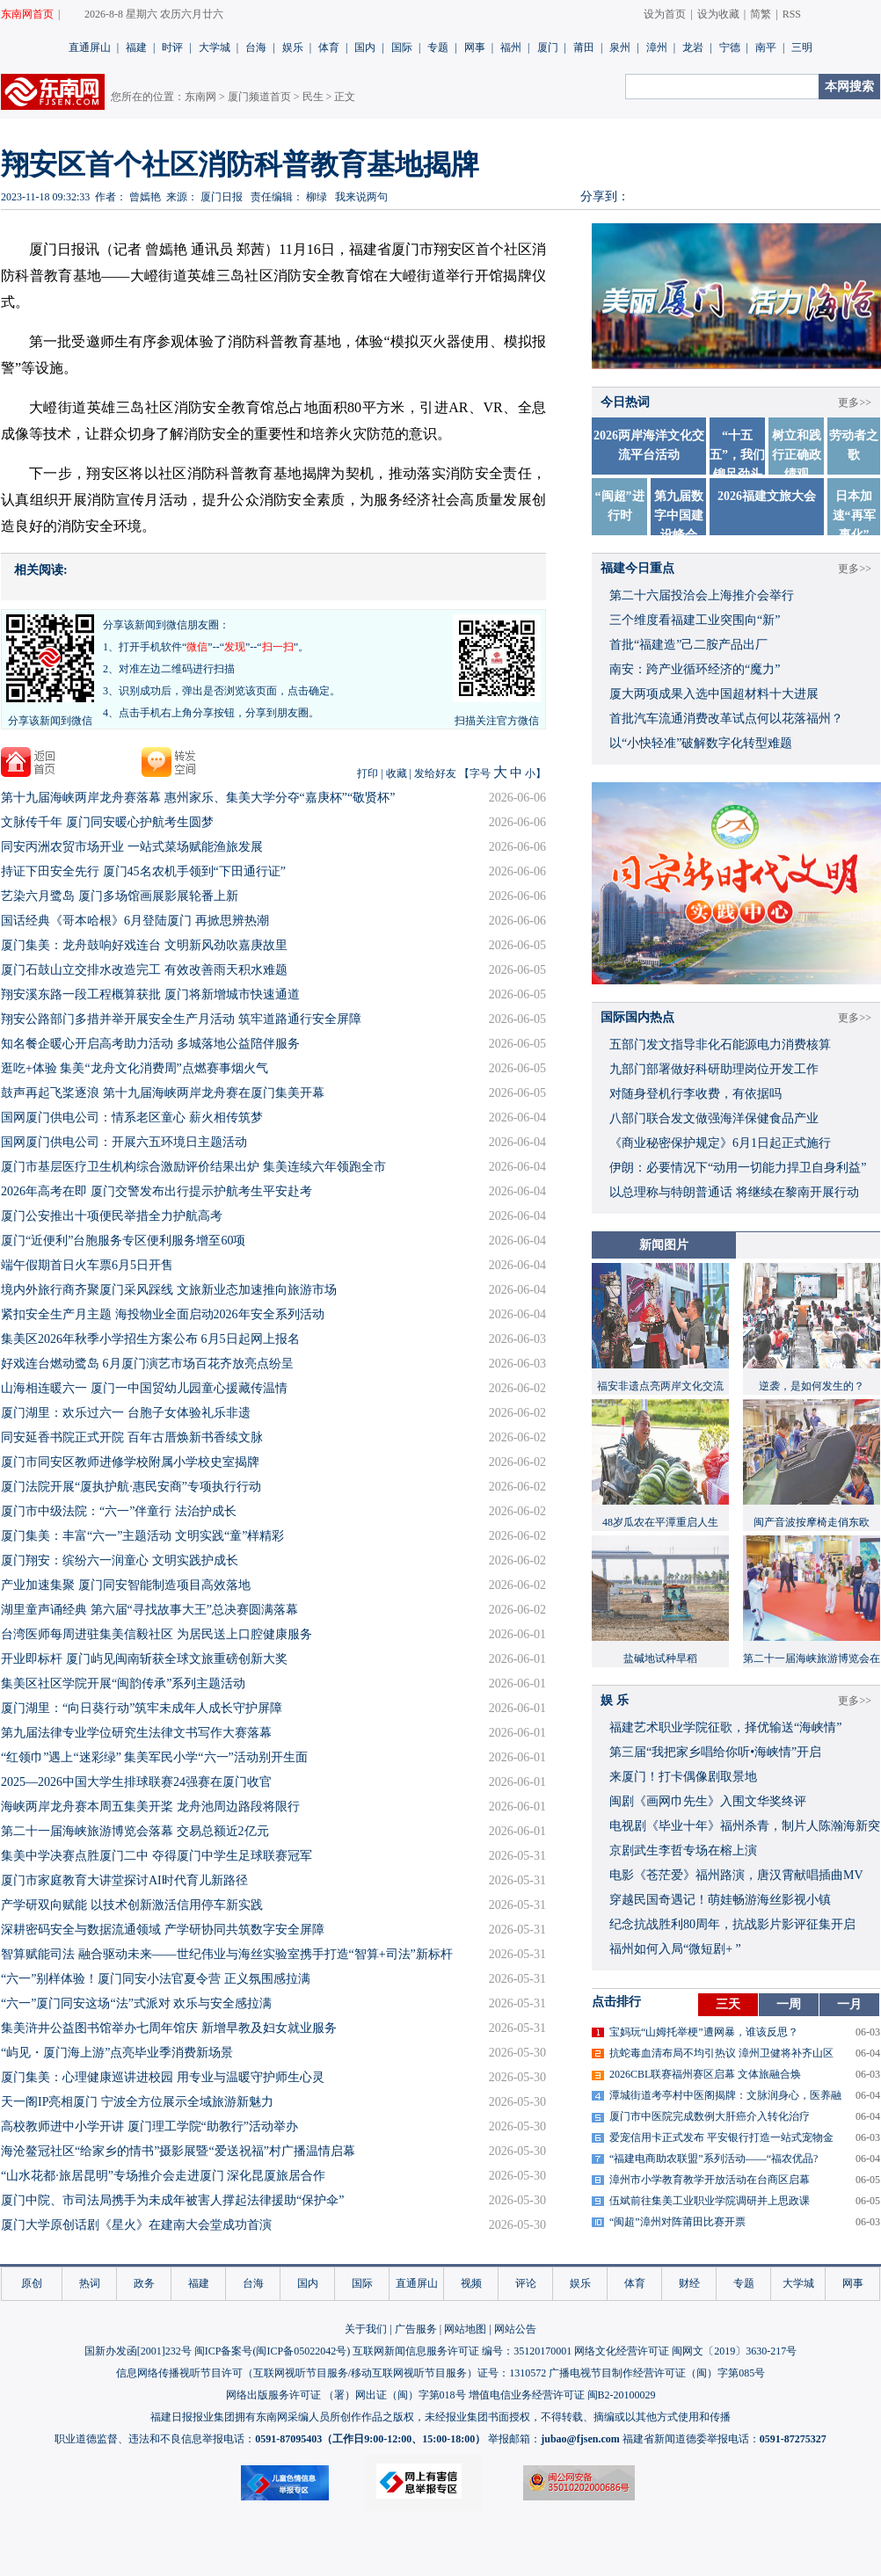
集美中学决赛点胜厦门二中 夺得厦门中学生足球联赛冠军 (156, 1855)
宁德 (729, 47)
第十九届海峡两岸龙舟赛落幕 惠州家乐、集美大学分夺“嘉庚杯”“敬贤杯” (198, 797)
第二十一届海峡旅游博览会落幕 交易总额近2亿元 (135, 1831)
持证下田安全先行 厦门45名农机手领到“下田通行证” (143, 871)
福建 (136, 47)
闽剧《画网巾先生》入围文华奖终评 (707, 1801)
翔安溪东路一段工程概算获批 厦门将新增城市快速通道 (150, 994)
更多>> (854, 402)
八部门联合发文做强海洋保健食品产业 (714, 1118)
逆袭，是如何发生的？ (811, 1386)
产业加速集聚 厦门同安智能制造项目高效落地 (126, 1585)
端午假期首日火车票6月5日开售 (87, 1265)
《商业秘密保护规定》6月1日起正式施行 (720, 1143)
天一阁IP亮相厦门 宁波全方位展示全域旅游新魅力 (137, 2101)
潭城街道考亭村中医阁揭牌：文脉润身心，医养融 (725, 2095)
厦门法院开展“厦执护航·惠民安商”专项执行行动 (131, 1486)
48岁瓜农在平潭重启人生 (660, 1522)
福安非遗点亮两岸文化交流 (660, 1386)
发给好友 (435, 773)
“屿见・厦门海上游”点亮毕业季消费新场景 (117, 2052)
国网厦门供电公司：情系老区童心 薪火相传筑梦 (132, 1117)
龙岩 (692, 47)
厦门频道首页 (259, 97)
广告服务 (416, 2329)
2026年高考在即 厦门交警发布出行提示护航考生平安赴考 (156, 1191)
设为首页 (665, 14)
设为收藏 (718, 14)
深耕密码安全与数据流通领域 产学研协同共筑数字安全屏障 (162, 1929)
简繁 (760, 14)
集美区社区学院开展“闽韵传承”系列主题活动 (123, 1683)
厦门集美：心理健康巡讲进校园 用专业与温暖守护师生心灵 (162, 2077)
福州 (510, 47)
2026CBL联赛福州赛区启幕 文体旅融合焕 (705, 2074)
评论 (525, 2283)
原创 (31, 2283)
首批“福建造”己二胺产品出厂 (688, 644)
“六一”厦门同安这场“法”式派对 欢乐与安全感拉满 (136, 2003)
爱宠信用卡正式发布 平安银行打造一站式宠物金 (721, 2137)
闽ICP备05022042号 (301, 2351)
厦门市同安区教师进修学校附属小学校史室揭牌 (130, 1462)
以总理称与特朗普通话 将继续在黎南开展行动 (734, 1192)
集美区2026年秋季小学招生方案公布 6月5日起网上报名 (150, 1339)
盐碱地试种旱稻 (660, 1658)
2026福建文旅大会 (766, 496)
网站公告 (515, 2329)
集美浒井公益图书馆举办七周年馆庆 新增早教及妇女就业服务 (169, 2028)
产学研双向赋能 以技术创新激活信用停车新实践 (132, 1905)
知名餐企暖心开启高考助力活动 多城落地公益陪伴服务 (150, 1043)
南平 (765, 47)
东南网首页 (27, 14)
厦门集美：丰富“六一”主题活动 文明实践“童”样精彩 (142, 1535)
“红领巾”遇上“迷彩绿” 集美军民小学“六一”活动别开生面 (154, 1757)
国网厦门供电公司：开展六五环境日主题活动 (124, 1142)
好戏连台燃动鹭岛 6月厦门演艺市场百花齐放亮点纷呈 (147, 1363)
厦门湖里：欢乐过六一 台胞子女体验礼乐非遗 (126, 1412)
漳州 (656, 47)
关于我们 (366, 2329)
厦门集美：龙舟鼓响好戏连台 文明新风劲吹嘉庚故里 (144, 945)
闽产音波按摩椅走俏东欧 (812, 1522)
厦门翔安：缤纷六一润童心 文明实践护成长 (119, 1560)
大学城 (214, 47)
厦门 (547, 47)
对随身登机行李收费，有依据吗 (695, 1093)
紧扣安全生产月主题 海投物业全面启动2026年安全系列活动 (162, 1314)
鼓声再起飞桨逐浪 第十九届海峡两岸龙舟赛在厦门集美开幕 (162, 1092)
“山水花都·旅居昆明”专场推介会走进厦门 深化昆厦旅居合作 (163, 2175)
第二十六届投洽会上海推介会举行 (701, 595)
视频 (471, 2283)
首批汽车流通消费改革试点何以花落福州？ (726, 718)
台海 (255, 47)
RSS (792, 14)
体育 (328, 47)
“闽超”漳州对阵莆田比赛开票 (677, 2222)
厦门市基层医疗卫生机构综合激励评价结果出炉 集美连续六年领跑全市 (193, 1166)
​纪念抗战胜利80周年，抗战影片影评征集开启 (732, 1924)
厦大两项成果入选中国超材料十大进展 (714, 693)
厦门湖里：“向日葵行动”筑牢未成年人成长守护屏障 (141, 1708)
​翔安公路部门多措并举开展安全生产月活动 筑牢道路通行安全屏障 (181, 1019)
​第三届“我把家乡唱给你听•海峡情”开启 (715, 1752)
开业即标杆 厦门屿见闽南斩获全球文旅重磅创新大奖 (144, 1658)
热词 (89, 2283)
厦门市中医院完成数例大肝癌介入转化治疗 (709, 2116)
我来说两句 (361, 197)
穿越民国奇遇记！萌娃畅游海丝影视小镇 (720, 1899)
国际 (401, 47)
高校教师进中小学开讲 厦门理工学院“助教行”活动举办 (149, 2126)
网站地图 (465, 2329)
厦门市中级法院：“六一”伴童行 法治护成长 (119, 1511)
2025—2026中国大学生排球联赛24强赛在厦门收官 (136, 1782)
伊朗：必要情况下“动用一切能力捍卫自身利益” (737, 1167)
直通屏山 (90, 47)
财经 (689, 2283)
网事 (474, 47)
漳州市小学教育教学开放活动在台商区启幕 (709, 2179)
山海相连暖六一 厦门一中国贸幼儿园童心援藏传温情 (144, 1388)
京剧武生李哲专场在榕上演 (683, 1850)
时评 (172, 47)
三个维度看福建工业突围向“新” (694, 620)
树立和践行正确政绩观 (796, 455)
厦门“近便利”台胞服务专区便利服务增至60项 (123, 1240)
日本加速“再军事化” (854, 515)
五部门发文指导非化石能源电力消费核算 (720, 1044)
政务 (144, 2283)
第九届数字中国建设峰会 (678, 515)
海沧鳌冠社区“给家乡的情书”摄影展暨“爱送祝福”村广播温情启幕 (178, 2151)
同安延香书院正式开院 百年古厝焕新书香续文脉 (132, 1437)
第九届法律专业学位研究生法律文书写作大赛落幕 (136, 1732)
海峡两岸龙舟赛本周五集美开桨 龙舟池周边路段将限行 (150, 1806)
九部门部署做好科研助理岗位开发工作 (714, 1069)
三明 (801, 47)
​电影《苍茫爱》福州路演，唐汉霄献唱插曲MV (736, 1875)
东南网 (200, 97)
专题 (437, 47)
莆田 (583, 47)
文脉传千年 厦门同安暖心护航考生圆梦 (107, 822)
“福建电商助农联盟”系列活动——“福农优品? (713, 2158)
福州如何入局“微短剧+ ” (675, 1949)
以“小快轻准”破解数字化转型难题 (700, 743)
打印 (367, 773)
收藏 (396, 773)
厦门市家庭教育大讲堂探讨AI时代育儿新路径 (124, 1880)
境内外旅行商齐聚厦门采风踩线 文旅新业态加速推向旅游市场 (169, 1289)
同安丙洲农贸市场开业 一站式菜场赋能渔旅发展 (132, 846)
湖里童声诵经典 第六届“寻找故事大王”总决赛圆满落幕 (149, 1609)
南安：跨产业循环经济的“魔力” (694, 669)
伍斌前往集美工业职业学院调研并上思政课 (709, 2201)
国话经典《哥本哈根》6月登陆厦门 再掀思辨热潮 (135, 920)
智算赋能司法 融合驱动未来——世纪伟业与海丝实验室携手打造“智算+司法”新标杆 (227, 1954)
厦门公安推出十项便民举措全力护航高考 (111, 1216)
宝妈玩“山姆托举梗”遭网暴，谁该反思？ (703, 2032)
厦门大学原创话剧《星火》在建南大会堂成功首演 (136, 2224)
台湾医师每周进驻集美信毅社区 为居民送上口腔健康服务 (156, 1634)
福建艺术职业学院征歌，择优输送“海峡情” (725, 1727)
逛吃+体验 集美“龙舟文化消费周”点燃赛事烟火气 (134, 1068)
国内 (364, 47)
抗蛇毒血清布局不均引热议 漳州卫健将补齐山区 (721, 2053)
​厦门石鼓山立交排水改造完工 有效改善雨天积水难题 (144, 969)
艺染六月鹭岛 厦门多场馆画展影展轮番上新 (119, 896)
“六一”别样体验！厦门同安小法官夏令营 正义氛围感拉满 (155, 1978)
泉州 (619, 47)
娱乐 (292, 47)
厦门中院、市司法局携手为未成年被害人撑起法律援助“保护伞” (172, 2200)
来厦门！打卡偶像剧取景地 (683, 1776)
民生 (313, 97)
